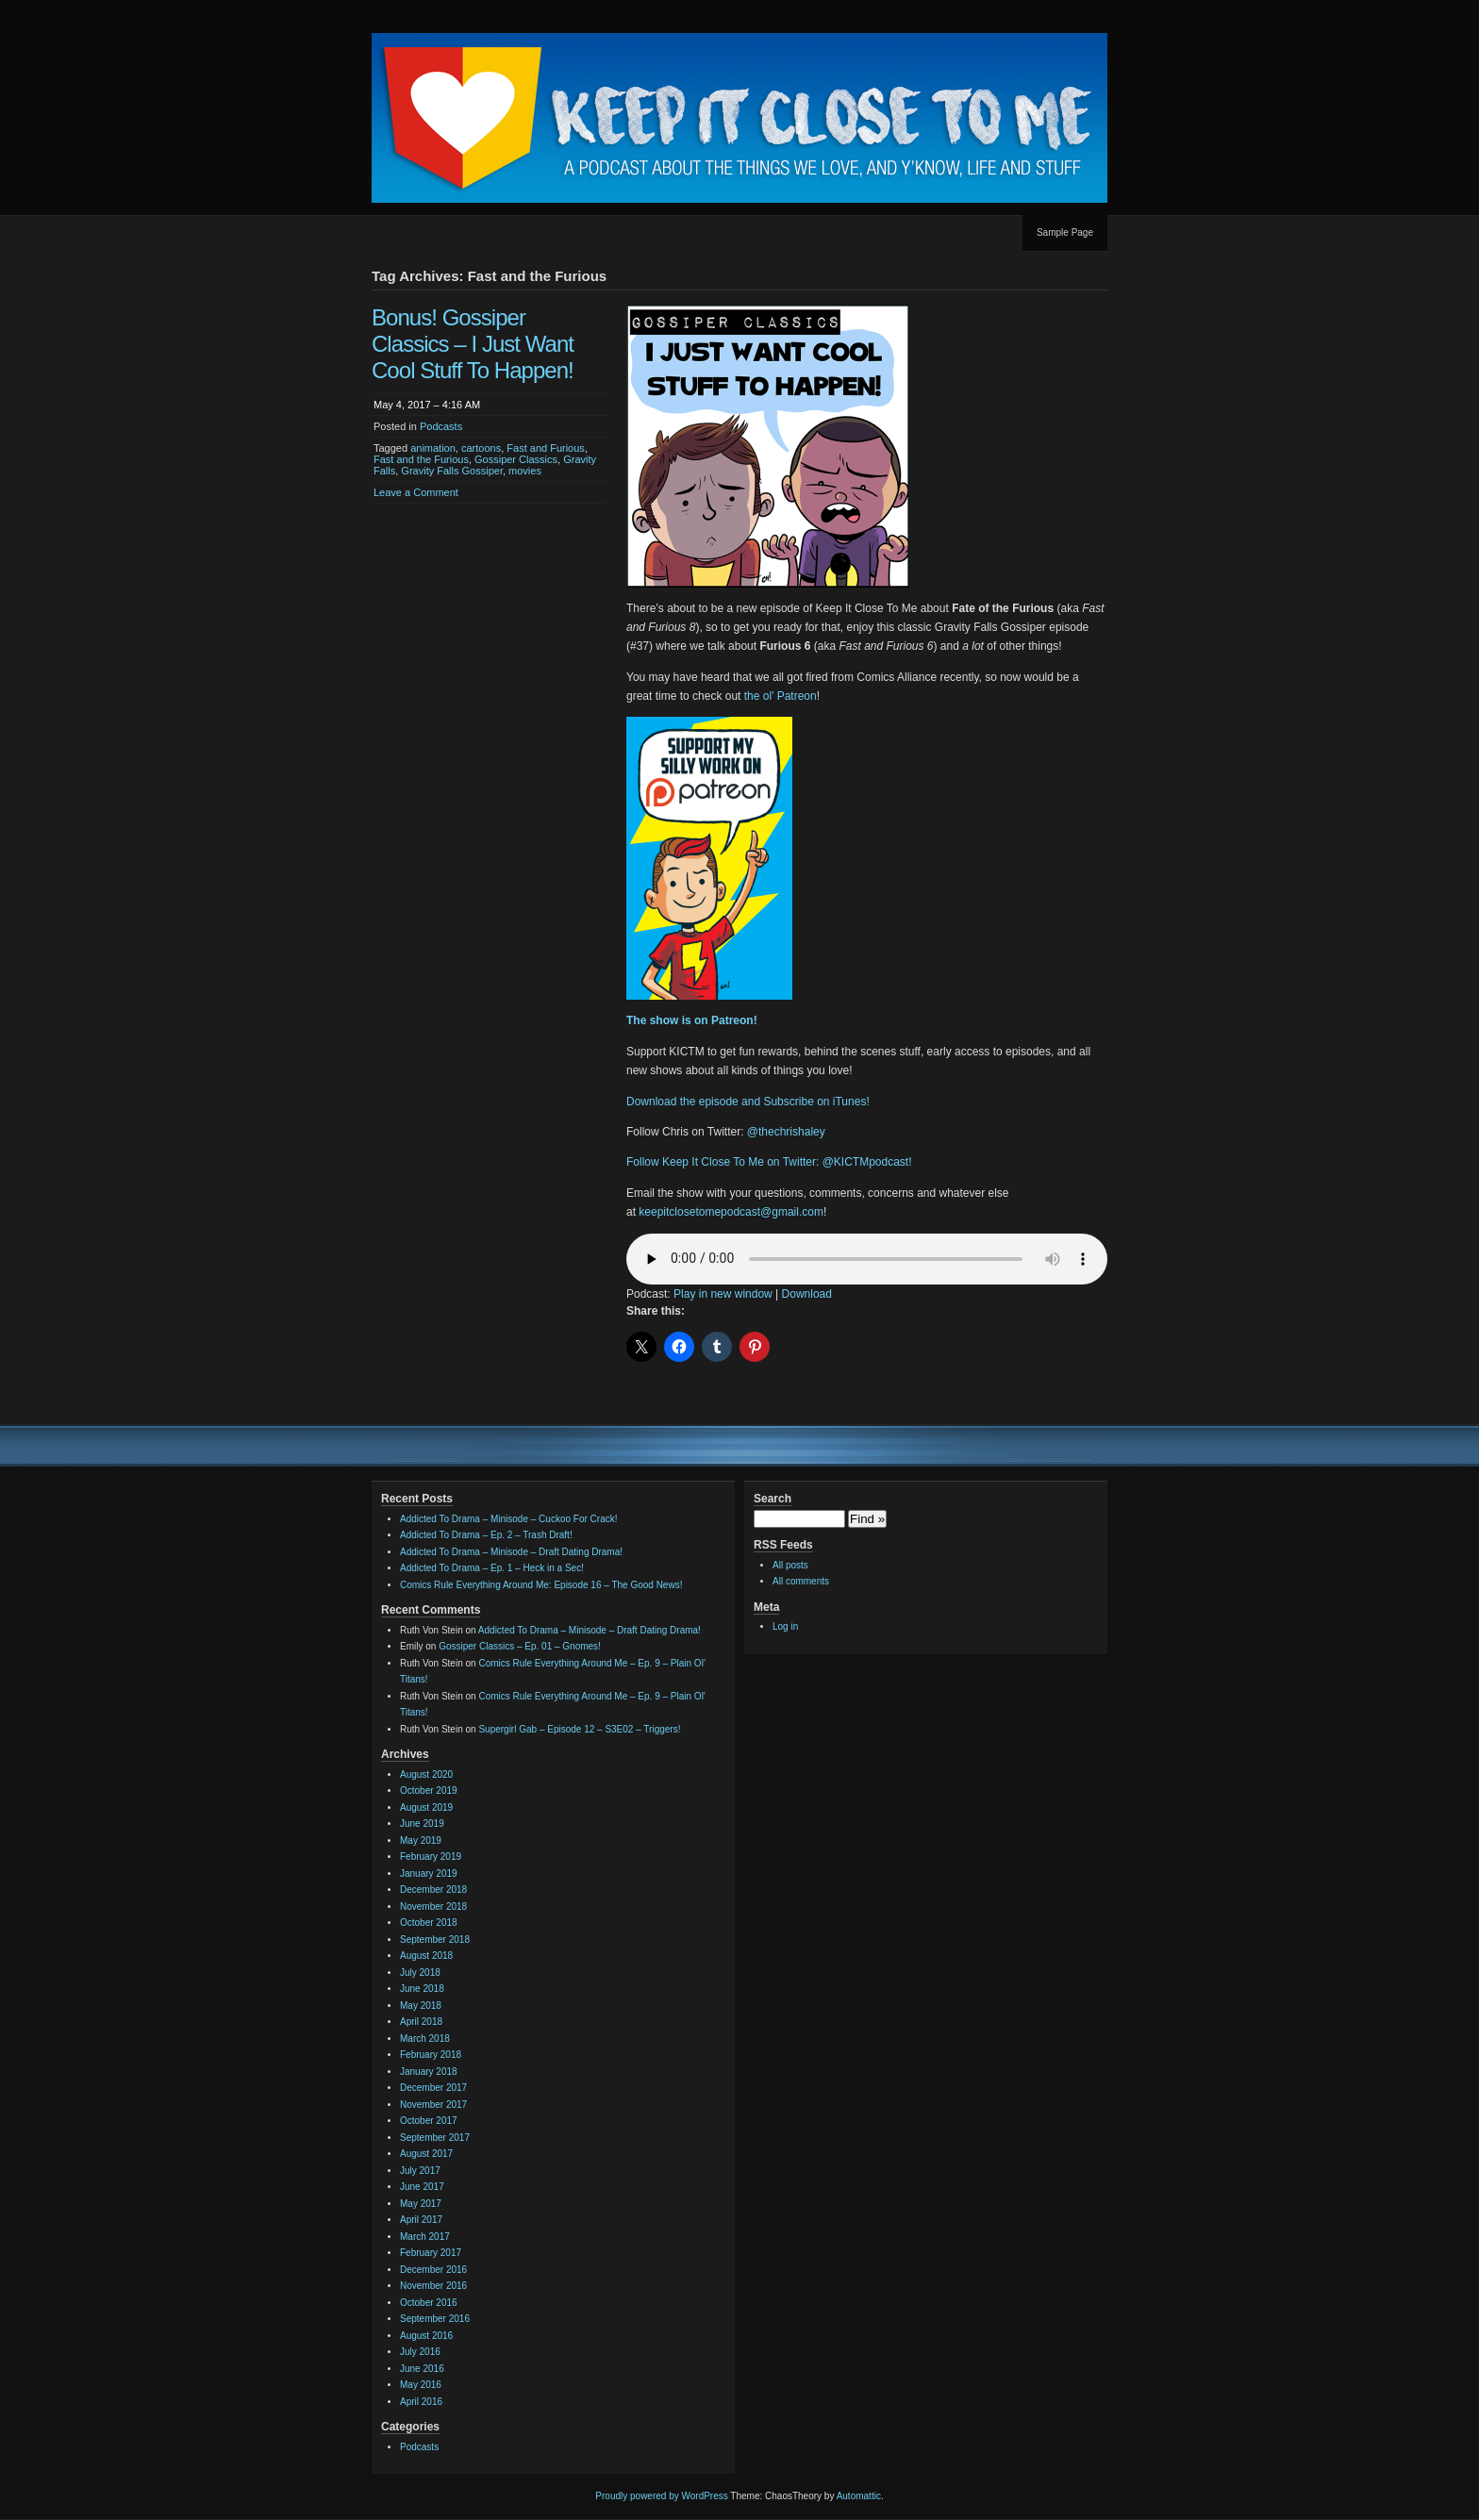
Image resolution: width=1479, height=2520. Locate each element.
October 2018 (428, 1922)
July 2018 (420, 1972)
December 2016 (433, 2269)
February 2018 (430, 2054)
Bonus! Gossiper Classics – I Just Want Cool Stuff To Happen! (472, 344)
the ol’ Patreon (780, 696)
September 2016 (435, 2318)
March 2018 (425, 2038)
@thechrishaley (786, 1131)
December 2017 (433, 2087)
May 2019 (420, 1840)
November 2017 (433, 2104)
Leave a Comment (416, 492)
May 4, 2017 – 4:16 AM (427, 404)
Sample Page (1065, 232)
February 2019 (430, 1856)
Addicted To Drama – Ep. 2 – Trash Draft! (486, 1535)
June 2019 (422, 1823)
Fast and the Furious (421, 459)
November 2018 (433, 1906)
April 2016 (421, 2401)
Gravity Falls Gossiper (452, 470)
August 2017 (426, 2153)
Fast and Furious (546, 448)
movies (524, 470)
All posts (790, 1565)
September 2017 (435, 2137)
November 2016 (433, 2285)
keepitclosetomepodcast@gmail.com (731, 1212)
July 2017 (420, 2170)
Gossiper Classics (515, 459)
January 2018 (428, 2071)
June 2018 (422, 1988)
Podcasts (441, 426)
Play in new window (723, 1294)
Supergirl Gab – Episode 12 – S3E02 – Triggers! (579, 1729)
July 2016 (420, 2351)
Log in (785, 1626)
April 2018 (421, 2021)
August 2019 (426, 1807)
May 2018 (420, 2005)
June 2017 (422, 2186)
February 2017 (430, 2252)
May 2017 (420, 2203)
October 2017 (428, 2120)
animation (433, 448)
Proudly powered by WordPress (661, 2496)
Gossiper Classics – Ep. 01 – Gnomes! (520, 1646)
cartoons (481, 448)
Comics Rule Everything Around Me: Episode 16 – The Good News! (541, 1585)
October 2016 (428, 2302)
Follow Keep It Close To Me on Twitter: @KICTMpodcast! (769, 1162)
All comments (801, 1581)
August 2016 (426, 2335)
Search (772, 1498)
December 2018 (433, 1889)
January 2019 (428, 1873)
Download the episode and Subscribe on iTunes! (748, 1101)
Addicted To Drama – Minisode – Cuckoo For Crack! (508, 1519)
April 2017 (421, 2219)
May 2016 (420, 2384)
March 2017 (425, 2236)
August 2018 (426, 1955)
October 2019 (428, 1790)
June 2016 (422, 2368)
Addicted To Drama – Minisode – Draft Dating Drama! (511, 1552)
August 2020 (426, 1774)
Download (807, 1294)
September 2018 (435, 1939)
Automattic (859, 2496)
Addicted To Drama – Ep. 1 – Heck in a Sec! (492, 1568)
